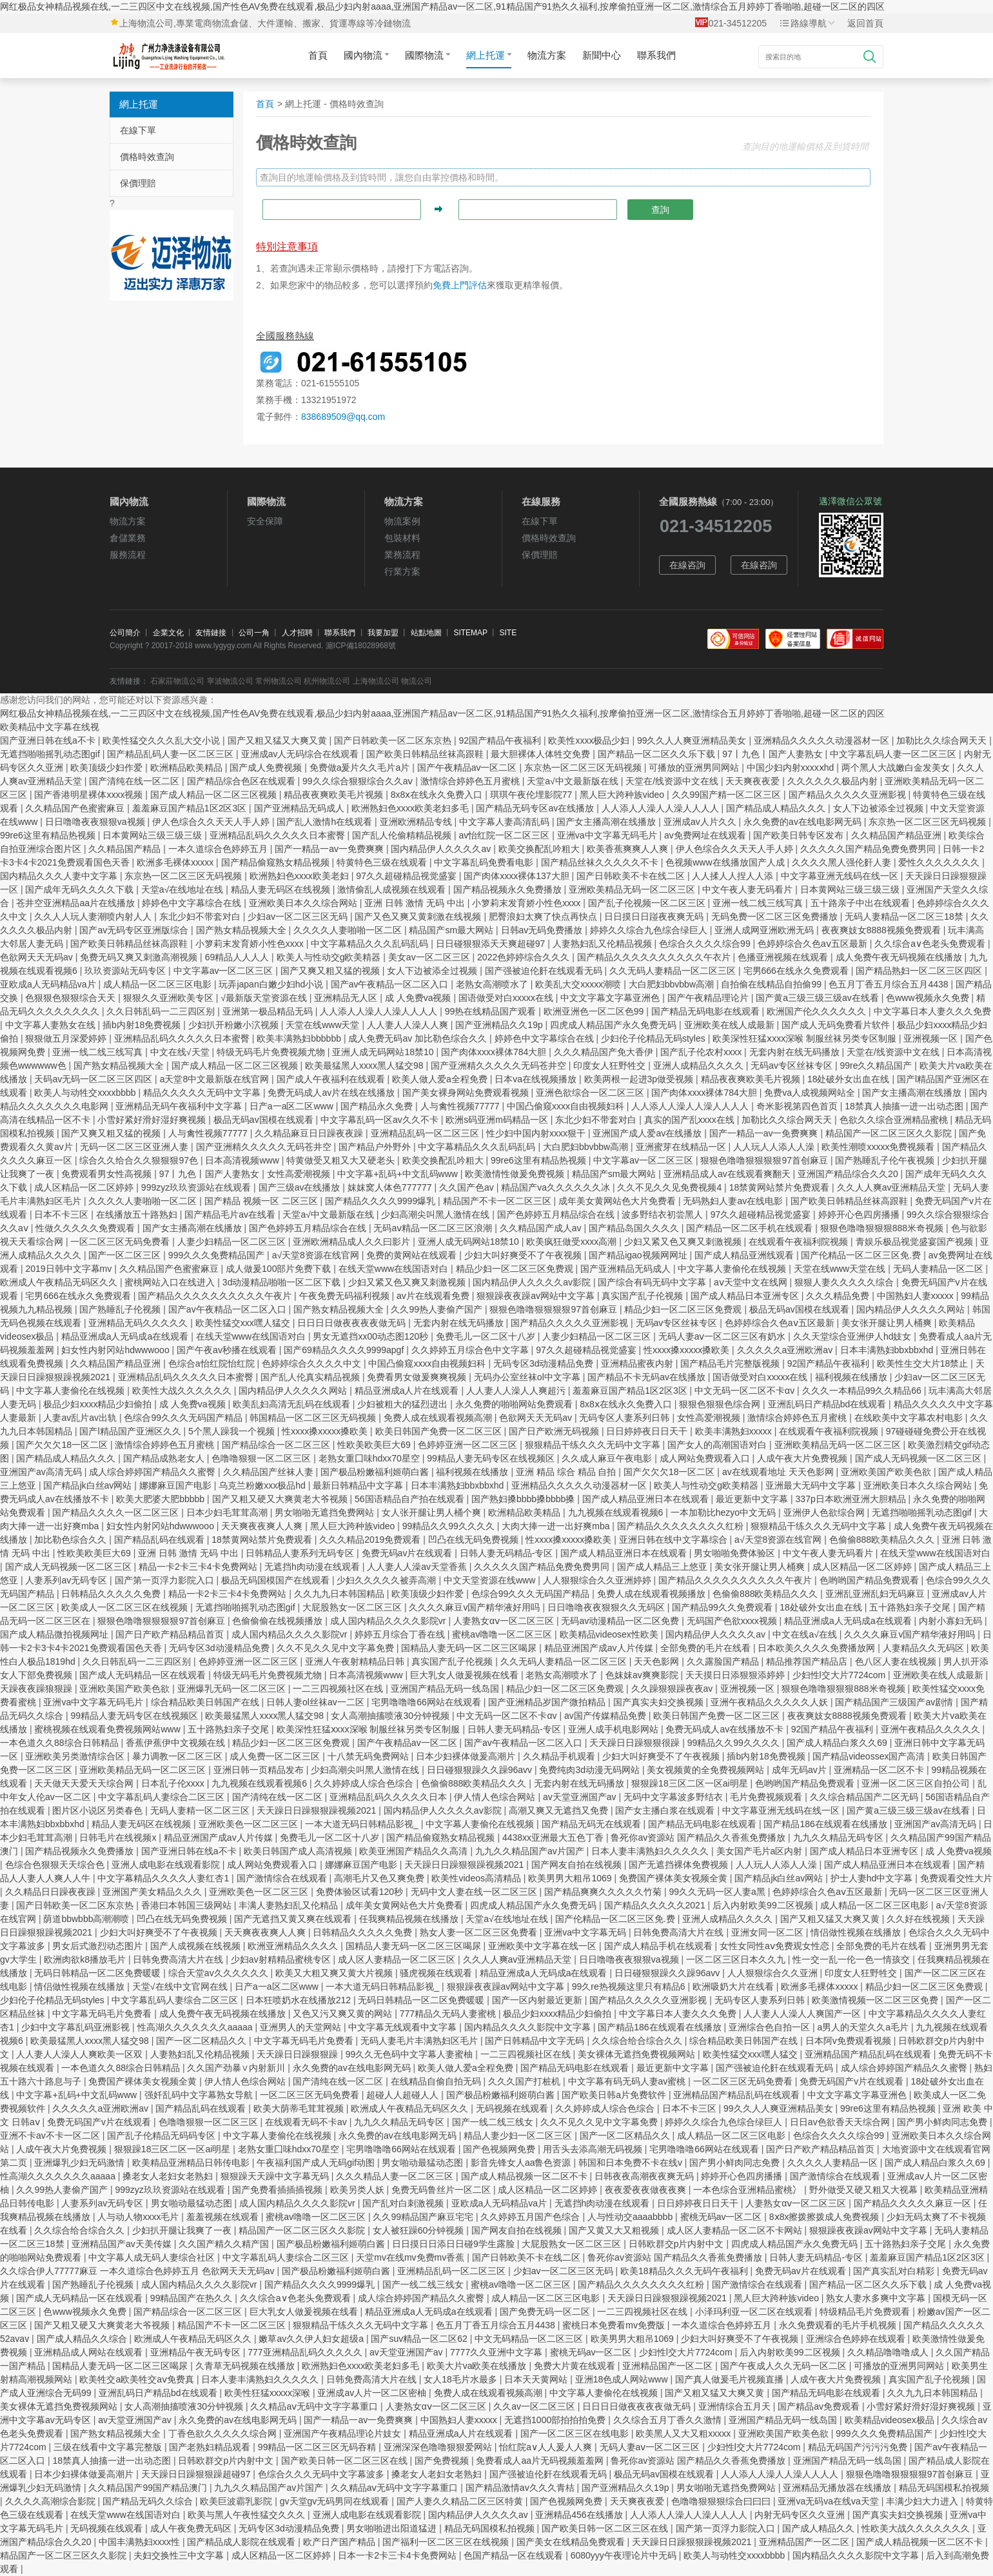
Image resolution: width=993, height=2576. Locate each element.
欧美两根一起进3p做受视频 (640, 1079)
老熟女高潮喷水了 (493, 984)
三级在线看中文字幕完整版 (109, 2447)
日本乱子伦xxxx (174, 1783)
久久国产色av (467, 1187)
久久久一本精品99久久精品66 (863, 1390)
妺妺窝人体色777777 (391, 1187)
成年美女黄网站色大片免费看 (618, 1201)
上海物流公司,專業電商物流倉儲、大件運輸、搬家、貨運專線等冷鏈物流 (265, 23)
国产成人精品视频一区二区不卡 (525, 2176)
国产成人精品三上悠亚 (663, 1566)
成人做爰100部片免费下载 (279, 1268)
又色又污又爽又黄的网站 (344, 2013)
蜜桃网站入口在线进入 (170, 1282)
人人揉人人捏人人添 (734, 876)
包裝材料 (402, 538)
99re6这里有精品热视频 (49, 835)
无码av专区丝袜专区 (793, 1065)
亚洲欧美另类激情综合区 (76, 1756)
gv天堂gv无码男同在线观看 (335, 2501)
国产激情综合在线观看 (283, 1878)
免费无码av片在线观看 (408, 1553)
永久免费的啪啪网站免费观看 (515, 1404)
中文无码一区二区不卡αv (745, 1390)
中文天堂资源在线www (491, 1580)
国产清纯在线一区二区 (135, 781)
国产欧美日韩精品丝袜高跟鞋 (426, 754)
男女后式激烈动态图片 (98, 1946)
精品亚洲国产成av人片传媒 (600, 1648)
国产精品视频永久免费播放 (508, 889)
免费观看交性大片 (956, 1878)
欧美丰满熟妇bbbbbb (300, 1038)
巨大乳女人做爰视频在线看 (465, 1675)
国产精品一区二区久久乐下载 (658, 754)
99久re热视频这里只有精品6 (630, 1986)
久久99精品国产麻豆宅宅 (424, 2217)
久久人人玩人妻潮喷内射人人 (94, 916)
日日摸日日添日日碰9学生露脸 (454, 2244)
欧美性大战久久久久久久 (183, 1390)
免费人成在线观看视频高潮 (439, 1417)
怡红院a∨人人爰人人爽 (547, 2447)
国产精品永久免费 (377, 1106)
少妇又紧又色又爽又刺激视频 (684, 1241)
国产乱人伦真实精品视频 (311, 1377)
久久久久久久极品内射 (833, 781)
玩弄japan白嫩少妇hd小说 (272, 984)
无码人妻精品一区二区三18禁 (905, 916)
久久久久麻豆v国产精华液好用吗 (475, 1607)
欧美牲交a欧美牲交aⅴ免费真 (137, 2379)
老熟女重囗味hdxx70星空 (370, 1458)
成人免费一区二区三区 (276, 1756)
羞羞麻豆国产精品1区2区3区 (190, 808)
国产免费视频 (443, 2460)
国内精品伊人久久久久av (442, 849)
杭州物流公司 (327, 681)
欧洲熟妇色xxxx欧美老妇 (300, 876)
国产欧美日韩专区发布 (799, 835)
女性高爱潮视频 (300, 1174)
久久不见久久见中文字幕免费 (337, 1648)
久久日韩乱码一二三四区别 (161, 1011)
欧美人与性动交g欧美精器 (330, 957)
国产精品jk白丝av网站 (88, 1485)
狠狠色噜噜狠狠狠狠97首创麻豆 (765, 1160)
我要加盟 (383, 632)
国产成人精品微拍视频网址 (55, 1634)
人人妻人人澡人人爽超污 (517, 1390)
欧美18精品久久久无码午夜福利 (685, 2271)
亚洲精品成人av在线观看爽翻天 (728, 1174)
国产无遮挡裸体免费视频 (680, 1864)
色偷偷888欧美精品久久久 (883, 1539)
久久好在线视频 (919, 1919)
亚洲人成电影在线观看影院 (167, 1864)
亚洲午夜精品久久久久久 (932, 1729)
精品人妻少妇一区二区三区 (519, 2135)
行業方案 (402, 571)
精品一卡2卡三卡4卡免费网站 (199, 1566)
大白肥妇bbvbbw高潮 (672, 984)
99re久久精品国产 (877, 1065)
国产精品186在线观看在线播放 (826, 1824)
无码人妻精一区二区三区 (201, 1810)
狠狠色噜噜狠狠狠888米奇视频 (883, 1228)
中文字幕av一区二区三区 (224, 971)
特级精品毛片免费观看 (866, 2311)
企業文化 (168, 632)
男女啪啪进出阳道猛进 (392, 2528)
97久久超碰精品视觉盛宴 (407, 876)
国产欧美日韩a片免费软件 (615, 2095)
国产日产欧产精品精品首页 (170, 1634)
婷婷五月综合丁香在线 (401, 1634)
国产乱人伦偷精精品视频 (403, 835)
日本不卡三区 (62, 1214)
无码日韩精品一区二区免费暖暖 (98, 1973)
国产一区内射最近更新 (538, 2000)
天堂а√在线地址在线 (183, 889)
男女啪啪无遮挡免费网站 (326, 1512)
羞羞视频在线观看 (223, 2217)
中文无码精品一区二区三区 (530, 2338)
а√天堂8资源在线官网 (317, 1255)
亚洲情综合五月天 (735, 2406)
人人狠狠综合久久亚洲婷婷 (598, 1580)
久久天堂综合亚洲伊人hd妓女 (853, 1336)
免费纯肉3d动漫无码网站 (590, 1770)
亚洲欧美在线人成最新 (730, 1025)
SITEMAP (470, 632)
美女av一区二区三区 (430, 957)
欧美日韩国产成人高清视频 (299, 1851)
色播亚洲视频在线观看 (784, 957)
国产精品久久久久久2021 (656, 1905)
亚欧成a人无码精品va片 (49, 984)
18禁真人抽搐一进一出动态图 (905, 1106)
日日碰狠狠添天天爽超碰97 (491, 943)
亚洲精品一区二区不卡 (880, 1770)
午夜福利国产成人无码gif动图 (317, 2162)
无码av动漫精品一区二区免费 (621, 1621)
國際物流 (427, 55)
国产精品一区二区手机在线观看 (750, 1228)
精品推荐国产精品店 (808, 1661)
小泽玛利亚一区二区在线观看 (755, 2311)
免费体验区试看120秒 (361, 1892)
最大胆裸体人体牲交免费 (542, 754)
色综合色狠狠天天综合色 (56, 1864)
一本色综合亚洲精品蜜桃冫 (748, 2190)
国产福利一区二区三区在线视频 (446, 2542)
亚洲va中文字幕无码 (586, 1932)
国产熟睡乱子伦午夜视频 (886, 1160)
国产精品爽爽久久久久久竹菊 (604, 1892)
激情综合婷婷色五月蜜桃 (471, 781)
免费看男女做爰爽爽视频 (418, 1377)
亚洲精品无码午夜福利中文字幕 (179, 1106)
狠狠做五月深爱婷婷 (67, 1038)
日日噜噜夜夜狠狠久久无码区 (607, 1607)
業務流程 (402, 555)
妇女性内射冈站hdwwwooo (116, 1350)
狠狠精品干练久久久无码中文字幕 (594, 1445)
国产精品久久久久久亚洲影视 (849, 794)
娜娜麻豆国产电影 (176, 1485)
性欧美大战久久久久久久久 (916, 2528)
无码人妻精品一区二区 (939, 1268)
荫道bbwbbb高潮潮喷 (87, 1919)
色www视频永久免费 (928, 998)
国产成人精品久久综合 (83, 2338)
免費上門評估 (460, 285)
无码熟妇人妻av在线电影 (734, 1201)
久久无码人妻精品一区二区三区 (673, 971)
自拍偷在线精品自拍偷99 (772, 984)
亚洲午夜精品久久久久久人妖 (771, 1702)
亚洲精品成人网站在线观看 (89, 2352)
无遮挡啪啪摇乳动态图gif (51, 754)
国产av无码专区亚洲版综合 (135, 930)
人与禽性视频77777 (461, 1106)
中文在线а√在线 (805, 1634)
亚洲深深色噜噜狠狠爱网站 (439, 2447)
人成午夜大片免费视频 (803, 1458)
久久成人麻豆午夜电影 (608, 1458)
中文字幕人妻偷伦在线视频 (733, 1268)
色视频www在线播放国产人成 (726, 862)
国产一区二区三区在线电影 (575, 2433)
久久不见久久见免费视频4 (670, 1187)
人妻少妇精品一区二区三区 (232, 1241)
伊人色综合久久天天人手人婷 (212, 822)
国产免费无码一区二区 (546, 2311)
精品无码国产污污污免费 (859, 2447)
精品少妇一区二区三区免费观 (516, 1268)
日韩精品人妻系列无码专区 (301, 1553)
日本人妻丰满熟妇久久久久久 (651, 1851)
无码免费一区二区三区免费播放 (775, 916)
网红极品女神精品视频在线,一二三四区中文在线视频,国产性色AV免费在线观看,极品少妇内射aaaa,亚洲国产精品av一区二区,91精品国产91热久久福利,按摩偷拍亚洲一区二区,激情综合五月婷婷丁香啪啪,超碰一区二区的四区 (442, 6)
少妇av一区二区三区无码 (299, 916)
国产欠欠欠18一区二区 (63, 1445)
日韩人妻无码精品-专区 (508, 1553)
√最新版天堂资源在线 (265, 998)
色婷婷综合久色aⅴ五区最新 (814, 943)
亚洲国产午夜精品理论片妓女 (344, 2433)
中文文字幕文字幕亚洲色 (611, 998)
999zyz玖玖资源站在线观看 (197, 1187)
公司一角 (254, 632)
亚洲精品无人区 (347, 998)
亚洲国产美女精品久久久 (153, 1892)
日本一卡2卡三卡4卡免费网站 (398, 2555)
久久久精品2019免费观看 (371, 1539)
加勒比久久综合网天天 (942, 740)
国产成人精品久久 (819, 2528)
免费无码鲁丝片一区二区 (442, 2190)
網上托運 (488, 55)
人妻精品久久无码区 (925, 1648)
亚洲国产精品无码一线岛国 (446, 1688)
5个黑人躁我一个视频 (232, 1431)
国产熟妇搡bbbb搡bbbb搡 (524, 1499)
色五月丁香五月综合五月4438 (889, 984)
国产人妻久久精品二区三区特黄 (461, 2501)
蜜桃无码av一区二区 (722, 2217)
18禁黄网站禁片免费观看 (780, 1187)
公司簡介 (125, 632)
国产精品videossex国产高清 (869, 1756)
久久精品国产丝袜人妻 (269, 1472)
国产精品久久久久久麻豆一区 (914, 2203)
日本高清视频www (243, 1160)
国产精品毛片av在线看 (231, 1214)
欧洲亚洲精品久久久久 (294, 1946)
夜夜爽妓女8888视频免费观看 (882, 930)
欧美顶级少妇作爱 (107, 767)
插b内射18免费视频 (143, 1025)
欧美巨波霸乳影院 (237, 2501)
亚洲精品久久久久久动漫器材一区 (823, 740)
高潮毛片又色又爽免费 (380, 1878)
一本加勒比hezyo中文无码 (724, 1512)
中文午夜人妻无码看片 (748, 889)
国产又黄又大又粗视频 (615, 2230)
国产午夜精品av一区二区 (468, 767)
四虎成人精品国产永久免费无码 (614, 1025)
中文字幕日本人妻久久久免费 (932, 1011)
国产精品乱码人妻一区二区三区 (171, 754)
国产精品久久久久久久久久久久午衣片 (655, 957)
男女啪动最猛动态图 (424, 2162)
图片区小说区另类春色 (98, 1810)
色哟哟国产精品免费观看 (870, 1580)
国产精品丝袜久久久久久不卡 (601, 862)
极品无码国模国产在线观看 (276, 1580)
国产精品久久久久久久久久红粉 (681, 1526)
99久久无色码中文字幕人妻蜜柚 (410, 2054)
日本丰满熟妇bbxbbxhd (888, 1350)
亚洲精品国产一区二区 (668, 2366)
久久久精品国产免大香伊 (605, 1052)
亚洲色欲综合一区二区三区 (591, 1092)
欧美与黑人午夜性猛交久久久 (248, 2515)
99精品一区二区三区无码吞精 (318, 2447)
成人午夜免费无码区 (192, 2528)
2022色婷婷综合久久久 (524, 957)
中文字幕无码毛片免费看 (103, 2013)
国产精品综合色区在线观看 (242, 781)
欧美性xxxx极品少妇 (590, 740)
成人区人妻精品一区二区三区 (398, 1959)
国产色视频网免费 (500, 2149)
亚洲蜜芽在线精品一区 (682, 1147)
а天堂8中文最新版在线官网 (215, 1079)
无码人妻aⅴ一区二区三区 (651, 2447)
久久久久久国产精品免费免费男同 (869, 849)
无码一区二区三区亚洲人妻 (135, 1147)
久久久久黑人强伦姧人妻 (843, 862)
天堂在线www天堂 (324, 1025)
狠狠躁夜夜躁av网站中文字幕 (537, 1296)
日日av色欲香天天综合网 (841, 2122)
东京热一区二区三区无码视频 (584, 767)
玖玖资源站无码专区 (126, 971)
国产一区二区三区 (125, 1255)
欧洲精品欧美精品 (187, 767)
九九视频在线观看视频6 (617, 1512)
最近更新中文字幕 (753, 1499)
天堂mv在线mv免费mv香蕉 (411, 2257)
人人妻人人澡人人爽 (409, 1025)
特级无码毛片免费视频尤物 (272, 1052)
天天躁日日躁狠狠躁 (298, 2054)
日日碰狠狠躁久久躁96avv (481, 1770)
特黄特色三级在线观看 (383, 862)
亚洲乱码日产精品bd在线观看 (828, 1404)
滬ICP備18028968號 (361, 645)
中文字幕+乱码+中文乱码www (398, 1174)
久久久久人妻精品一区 (833, 2162)
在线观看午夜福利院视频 (799, 1241)
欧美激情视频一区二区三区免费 (876, 2000)
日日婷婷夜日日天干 (648, 1431)
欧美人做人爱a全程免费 (441, 1079)
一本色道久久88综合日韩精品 (60, 1743)
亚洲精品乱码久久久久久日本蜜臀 (279, 835)
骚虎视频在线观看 (437, 1973)
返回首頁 (865, 23)
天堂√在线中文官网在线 (181, 1986)
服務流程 (128, 555)
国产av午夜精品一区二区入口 (391, 984)
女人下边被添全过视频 (879, 808)
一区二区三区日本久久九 (737, 1959)
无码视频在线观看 (513, 2108)
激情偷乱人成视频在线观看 (392, 889)
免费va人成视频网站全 (811, 1092)
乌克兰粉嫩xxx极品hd (263, 1485)
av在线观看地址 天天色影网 (779, 1472)
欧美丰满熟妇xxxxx (734, 1431)
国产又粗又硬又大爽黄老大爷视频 (281, 1499)
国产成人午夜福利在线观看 (332, 1079)
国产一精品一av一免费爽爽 (330, 849)
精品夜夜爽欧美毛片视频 (335, 794)
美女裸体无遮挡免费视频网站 (638, 2054)
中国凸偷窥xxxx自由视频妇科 (567, 1106)
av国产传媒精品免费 (606, 1715)
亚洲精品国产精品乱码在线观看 (869, 2054)
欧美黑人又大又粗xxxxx (684, 2433)
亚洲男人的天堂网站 (302, 2027)
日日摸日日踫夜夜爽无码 (655, 916)
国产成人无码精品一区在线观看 (143, 1675)
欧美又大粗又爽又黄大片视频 (335, 1973)
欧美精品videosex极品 (891, 2420)
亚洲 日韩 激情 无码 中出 (415, 903)
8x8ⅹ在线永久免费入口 (438, 794)
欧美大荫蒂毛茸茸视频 (299, 2108)
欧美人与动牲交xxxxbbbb (86, 1092)
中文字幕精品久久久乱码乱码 (371, 943)
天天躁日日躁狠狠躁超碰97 (197, 2474)
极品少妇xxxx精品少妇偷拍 (98, 1404)
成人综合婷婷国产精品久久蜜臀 (153, 1472)
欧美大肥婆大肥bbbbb (161, 1499)
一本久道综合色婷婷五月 (219, 849)
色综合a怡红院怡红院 (212, 1363)
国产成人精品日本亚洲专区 (746, 1296)
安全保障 (265, 521)
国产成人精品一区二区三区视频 (214, 794)
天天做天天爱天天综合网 (85, 1783)
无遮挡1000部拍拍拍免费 (556, 2420)
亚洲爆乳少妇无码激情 (80, 2162)
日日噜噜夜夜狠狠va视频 (96, 822)
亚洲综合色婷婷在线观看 (857, 2338)
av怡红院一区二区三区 (506, 835)
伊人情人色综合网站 (496, 1797)
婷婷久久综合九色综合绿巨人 (650, 930)
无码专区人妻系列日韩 (625, 1417)
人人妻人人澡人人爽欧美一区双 (80, 2054)
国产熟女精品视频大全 (242, 930)
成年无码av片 (800, 1770)
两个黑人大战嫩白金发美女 (896, 767)
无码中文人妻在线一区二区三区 (475, 1892)
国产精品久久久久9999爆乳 (381, 1201)
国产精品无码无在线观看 (593, 1824)
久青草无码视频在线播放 (246, 2366)
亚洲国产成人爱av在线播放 (648, 1133)
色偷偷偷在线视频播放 (278, 1621)
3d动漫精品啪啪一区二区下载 (282, 1282)
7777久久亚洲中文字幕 (497, 2352)
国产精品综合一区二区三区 (277, 1445)
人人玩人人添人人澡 (775, 1147)
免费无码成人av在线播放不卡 (725, 1729)
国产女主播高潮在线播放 (607, 822)
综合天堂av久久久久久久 (219, 1973)
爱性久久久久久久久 (940, 862)
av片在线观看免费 (434, 1296)
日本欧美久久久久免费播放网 (818, 1648)
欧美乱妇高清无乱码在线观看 (293, 1404)
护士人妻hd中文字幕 (873, 1878)
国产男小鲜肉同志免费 (943, 2122)
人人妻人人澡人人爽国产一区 (803, 2013)
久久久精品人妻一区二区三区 (396, 2176)
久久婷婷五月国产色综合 (531, 2217)
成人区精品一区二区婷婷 (85, 1187)
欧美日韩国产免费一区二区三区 (439, 1431)
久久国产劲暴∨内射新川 (237, 2068)
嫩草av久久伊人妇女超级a (312, 2338)
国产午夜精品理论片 (709, 998)
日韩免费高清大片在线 (679, 1932)
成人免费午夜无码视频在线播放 (900, 957)
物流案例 (402, 521)
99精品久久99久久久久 (449, 1526)
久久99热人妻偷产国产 (437, 1309)
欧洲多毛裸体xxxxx (176, 862)
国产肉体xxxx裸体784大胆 (495, 1052)
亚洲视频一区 (931, 1038)
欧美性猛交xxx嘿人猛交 (244, 1323)
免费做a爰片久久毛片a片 (361, 767)
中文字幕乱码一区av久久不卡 (380, 1120)
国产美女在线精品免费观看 (571, 2542)
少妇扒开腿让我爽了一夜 (183, 2230)
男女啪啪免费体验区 (736, 1553)
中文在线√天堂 (181, 1052)
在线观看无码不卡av (307, 2122)
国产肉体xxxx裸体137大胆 (517, 876)
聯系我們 (656, 55)
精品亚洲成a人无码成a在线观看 (126, 1336)
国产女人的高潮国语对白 (718, 1445)
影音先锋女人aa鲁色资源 (522, 2162)
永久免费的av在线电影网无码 (803, 822)
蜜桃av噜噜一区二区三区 (503, 1634)
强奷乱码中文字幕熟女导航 (199, 2095)
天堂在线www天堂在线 (841, 1268)
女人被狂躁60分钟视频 (419, 2230)
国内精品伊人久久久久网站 (911, 1309)
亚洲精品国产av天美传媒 (123, 2244)
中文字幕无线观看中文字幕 (403, 2027)
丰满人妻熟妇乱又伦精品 (289, 1905)
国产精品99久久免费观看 (723, 1607)
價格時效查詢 (147, 157)
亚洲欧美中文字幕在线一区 (543, 1946)
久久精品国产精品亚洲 (897, 835)
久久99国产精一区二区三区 (727, 794)
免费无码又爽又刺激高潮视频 (140, 957)
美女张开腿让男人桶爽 (887, 1323)
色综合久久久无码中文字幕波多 (322, 2474)
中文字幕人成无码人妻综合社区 (152, 2257)
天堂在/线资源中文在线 (673, 781)
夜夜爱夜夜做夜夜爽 (647, 2190)
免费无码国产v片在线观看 (853, 2081)
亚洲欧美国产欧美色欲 (887, 1472)
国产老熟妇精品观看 (211, 2447)
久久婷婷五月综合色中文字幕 (471, 1350)
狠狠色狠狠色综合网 (721, 1404)
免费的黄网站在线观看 (412, 1255)
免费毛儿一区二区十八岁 (487, 1336)
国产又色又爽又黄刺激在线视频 (419, 916)
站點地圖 (426, 632)
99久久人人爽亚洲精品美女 (693, 740)
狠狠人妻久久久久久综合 (845, 1282)
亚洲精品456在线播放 (580, 2515)
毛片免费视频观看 (767, 1797)
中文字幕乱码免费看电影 (485, 862)
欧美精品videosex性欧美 (610, 1634)
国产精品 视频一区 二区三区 (262, 1201)
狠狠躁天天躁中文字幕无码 (276, 2176)
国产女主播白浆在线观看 (666, 1810)
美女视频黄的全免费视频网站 (707, 1770)
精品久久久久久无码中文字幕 (203, 1092)
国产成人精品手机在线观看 (659, 1946)
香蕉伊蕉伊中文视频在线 (177, 1743)
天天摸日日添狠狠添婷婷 (736, 1675)
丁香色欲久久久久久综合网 (223, 2433)
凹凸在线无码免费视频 (474, 1539)
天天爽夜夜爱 (753, 781)
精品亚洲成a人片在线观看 (408, 1390)
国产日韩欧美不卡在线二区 (631, 876)
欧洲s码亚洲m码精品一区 (498, 1120)
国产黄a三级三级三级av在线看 (818, 998)
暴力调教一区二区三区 (178, 1756)
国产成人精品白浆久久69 (838, 1743)
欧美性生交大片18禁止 (923, 1363)
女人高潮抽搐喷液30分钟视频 (391, 1715)
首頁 (318, 55)
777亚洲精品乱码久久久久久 (306, 2352)
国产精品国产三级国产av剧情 (895, 1702)
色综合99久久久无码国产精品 (184, 1417)
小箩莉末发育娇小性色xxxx (527, 903)
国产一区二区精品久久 (202, 2041)
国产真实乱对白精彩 (895, 2271)
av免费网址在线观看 (706, 835)
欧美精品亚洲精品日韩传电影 (192, 2162)
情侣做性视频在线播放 (857, 1932)
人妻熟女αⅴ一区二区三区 (504, 1621)
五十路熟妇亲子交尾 (911, 1607)
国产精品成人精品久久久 (777, 808)
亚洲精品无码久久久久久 (139, 1323)
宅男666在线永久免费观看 (797, 971)
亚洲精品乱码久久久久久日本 (389, 1797)
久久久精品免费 (839, 1296)
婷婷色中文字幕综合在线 (193, 903)
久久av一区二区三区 (535, 2406)
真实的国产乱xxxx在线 (690, 1120)
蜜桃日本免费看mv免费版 (614, 2325)
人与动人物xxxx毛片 (139, 2217)
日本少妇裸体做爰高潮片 (467, 1756)
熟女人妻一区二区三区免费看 (480, 1932)
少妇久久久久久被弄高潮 (387, 1580)
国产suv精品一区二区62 (420, 2338)
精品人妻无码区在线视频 (282, 889)
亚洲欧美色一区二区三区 (249, 1824)
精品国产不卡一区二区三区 (498, 1201)
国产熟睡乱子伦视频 (121, 1309)
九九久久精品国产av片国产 (531, 1851)
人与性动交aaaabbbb (631, 2217)
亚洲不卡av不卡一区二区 (51, 2135)
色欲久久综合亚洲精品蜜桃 (895, 1120)
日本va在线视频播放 (537, 1079)
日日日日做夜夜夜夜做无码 (352, 1323)
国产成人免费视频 (267, 767)
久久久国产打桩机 (525, 2081)
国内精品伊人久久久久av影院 (533, 1282)
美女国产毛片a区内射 (760, 1851)
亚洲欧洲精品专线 (417, 822)
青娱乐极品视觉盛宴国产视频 (916, 1241)
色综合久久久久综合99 (705, 943)
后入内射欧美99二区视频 (764, 1905)
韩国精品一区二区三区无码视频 (314, 1417)
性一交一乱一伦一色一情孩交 (852, 1959)
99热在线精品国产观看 (491, 1011)
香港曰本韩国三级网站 (187, 1905)
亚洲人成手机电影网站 (614, 1729)
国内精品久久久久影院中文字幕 (528, 2027)
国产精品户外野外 (376, 1147)
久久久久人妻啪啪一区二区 (348, 930)
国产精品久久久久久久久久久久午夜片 (216, 1296)
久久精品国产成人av (542, 1228)
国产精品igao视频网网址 (639, 1255)
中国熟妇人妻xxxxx (916, 1296)
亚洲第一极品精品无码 (268, 1011)
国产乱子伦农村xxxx (702, 1052)
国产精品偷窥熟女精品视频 (276, 862)
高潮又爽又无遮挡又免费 (560, 1810)
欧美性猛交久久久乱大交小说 (162, 740)
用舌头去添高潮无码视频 (594, 2149)
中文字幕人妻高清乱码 (505, 822)
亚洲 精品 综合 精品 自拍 (567, 1472)
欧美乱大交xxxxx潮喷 (579, 984)
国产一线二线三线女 (494, 2122)
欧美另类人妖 (358, 2190)
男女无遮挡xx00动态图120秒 (372, 1336)
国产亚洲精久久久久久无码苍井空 (500, 1065)
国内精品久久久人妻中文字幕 (60, 876)
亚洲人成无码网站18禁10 (384, 1052)
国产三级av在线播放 (301, 1187)
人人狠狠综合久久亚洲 (773, 1973)
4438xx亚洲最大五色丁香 (554, 1837)
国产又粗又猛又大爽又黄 (278, 740)
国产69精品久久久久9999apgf (345, 1350)
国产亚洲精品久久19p (500, 1025)
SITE (508, 632)
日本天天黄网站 (537, 2379)
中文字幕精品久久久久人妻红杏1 (164, 1878)
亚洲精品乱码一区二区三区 (426, 1133)
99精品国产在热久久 (192, 2298)
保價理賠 (138, 183)
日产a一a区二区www (293, 1106)
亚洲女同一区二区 (768, 1932)
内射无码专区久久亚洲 (800, 2515)
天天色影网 (658, 1661)
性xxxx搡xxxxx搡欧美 (688, 1350)
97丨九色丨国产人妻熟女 (773, 754)
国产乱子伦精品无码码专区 (162, 2135)
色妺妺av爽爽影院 (643, 1675)
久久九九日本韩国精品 (340, 1594)
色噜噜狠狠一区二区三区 (262, 1458)
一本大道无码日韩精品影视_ (363, 1824)
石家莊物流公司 (177, 681)
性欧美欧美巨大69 (375, 1445)
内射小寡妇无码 (952, 1621)
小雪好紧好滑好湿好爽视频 (152, 1120)
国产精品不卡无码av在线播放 (647, 1377)
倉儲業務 (128, 538)
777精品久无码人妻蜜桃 (449, 2013)
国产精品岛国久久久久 (635, 1228)
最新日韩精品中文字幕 (359, 1485)
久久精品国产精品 (125, 849)
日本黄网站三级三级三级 (153, 835)
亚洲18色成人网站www (623, 2379)
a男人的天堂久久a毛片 (863, 2027)
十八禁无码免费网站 (369, 1756)
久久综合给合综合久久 (638, 2041)
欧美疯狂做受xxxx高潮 (572, 1241)
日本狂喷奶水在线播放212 (299, 2000)
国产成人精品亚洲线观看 (745, 1255)
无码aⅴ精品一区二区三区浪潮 (434, 1228)
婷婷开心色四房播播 (860, 1214)
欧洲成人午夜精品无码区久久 (60, 1282)
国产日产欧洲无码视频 (555, 1431)
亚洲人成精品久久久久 (699, 1065)
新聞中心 (601, 55)
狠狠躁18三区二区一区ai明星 (690, 1783)
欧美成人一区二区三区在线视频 (125, 1607)
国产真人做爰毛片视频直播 (730, 2379)
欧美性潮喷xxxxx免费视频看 (879, 1147)
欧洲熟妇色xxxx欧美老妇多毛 (411, 808)
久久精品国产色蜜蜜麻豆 (76, 808)
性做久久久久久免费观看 (86, 1228)
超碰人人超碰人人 (403, 2095)
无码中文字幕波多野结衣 (674, 1797)
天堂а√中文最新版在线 (573, 781)
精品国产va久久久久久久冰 (557, 1187)
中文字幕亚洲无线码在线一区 (841, 876)
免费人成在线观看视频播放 (652, 1594)
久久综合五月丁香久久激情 (668, 2420)
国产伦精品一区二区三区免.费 (862, 1255)
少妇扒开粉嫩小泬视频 (234, 1025)
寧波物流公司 (230, 681)
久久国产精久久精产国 (225, 2244)
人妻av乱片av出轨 (81, 1417)
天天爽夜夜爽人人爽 (263, 1526)
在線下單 (138, 130)
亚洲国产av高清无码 (42, 1472)
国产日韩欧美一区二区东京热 (394, 740)
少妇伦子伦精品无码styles (654, 1038)
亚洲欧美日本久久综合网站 (304, 903)
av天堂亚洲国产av (580, 1797)
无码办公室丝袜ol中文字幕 (528, 1377)
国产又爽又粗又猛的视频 (331, 971)
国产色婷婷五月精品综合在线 (557, 1214)
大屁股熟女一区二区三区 (353, 1607)
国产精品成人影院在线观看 (242, 2542)
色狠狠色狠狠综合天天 (71, 998)
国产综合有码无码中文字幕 (653, 1282)
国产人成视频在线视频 (196, 1946)
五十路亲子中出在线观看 (861, 903)
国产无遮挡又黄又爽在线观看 (294, 1919)
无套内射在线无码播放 (795, 1052)
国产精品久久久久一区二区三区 (116, 1512)
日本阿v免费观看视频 (849, 2041)
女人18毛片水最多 (461, 2379)
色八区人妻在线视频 (897, 1661)
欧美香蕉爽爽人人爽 (629, 849)
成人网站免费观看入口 (706, 1458)
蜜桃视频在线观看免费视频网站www (108, 1729)
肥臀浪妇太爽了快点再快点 (544, 916)
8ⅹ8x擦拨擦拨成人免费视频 (825, 2217)
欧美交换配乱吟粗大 (540, 849)
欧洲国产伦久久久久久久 (818, 1011)
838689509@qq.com (343, 416)
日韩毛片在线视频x (119, 1837)
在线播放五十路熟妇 (138, 1214)
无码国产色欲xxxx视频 (733, 1621)
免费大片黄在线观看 (576, 2366)
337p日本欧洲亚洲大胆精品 (852, 1499)
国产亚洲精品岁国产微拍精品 (548, 1702)
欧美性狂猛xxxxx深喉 (268, 2393)
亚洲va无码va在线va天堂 (829, 2501)
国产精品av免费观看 (820, 2406)
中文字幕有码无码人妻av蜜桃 (628, 2081)
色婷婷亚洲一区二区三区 (469, 1445)
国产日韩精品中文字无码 (536, 2041)
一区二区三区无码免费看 (121, 1241)
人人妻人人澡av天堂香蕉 (418, 1566)
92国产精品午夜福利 (500, 740)
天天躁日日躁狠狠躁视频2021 (318, 1810)
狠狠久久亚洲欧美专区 (169, 998)
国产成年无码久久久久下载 (80, 889)
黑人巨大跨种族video (623, 794)
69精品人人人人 (238, 957)
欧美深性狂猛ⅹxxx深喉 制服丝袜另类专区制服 (806, 1038)
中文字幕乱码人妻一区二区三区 (894, 754)
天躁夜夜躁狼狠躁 (37, 1688)
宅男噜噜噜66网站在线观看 (427, 1702)
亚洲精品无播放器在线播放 (838, 2487)
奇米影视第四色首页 (798, 1106)
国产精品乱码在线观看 (160, 1539)
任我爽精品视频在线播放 (410, 1919)
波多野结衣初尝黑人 (663, 1214)
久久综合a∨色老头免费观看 (931, 943)
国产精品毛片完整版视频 (731, 1363)
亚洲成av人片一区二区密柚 (373, 2393)
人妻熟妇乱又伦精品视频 (603, 943)
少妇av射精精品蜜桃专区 (282, 1959)
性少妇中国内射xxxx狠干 (537, 1133)
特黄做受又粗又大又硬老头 (341, 1160)
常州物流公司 (278, 681)
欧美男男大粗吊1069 (571, 1878)
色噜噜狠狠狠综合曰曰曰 (722, 2501)
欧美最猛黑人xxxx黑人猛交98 (365, 1065)
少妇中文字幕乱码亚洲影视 (76, 2027)
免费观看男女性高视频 (107, 1174)
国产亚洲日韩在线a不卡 (49, 740)
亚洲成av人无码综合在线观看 (301, 754)
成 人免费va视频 (419, 998)
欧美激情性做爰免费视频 (516, 1174)
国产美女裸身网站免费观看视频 (466, 1092)
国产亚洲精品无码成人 (300, 808)
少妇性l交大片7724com (840, 1675)
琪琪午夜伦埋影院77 (532, 794)
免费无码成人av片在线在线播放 (332, 1092)
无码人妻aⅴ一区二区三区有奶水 (723, 1336)
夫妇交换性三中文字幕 (179, 2555)
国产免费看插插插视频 (278, 2190)
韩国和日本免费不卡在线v (631, 2162)
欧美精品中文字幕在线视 (49, 727)
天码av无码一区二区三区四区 (94, 1079)
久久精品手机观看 (560, 1756)
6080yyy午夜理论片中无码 (625, 2555)
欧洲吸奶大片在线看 (734, 1986)
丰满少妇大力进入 (923, 2501)
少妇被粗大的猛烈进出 (403, 1404)
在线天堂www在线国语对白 (395, 1268)
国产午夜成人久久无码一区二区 (784, 2366)
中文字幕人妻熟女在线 (51, 1025)
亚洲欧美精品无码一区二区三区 (633, 889)
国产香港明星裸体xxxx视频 (89, 794)
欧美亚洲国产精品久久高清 (414, 1851)
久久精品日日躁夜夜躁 (51, 1892)
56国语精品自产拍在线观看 (410, 1499)
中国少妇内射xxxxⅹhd (791, 767)
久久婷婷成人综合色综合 (365, 1783)
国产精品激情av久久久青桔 (521, 2487)
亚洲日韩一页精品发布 (259, 1770)
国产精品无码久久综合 (149, 2501)
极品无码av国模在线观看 (264, 1120)
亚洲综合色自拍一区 (770, 2027)
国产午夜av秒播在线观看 (228, 1350)
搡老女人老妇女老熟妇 (169, 2176)
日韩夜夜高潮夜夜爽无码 (645, 2176)
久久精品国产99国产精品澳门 (148, 2487)
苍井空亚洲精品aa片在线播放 (76, 903)
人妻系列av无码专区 (67, 1580)
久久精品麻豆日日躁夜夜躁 (310, 1133)
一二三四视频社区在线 (339, 1688)
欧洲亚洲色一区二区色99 (595, 1011)
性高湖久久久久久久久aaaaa (196, 2027)
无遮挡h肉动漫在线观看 (313, 1566)
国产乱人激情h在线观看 (326, 822)
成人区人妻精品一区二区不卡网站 (736, 2230)
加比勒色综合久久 (71, 1539)
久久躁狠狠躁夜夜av (673, 1688)
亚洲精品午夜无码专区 (196, 2352)
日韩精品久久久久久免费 (112, 1594)
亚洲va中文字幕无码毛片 (608, 835)
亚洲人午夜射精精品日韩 (356, 1661)
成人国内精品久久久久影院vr (389, 1621)
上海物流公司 (376, 681)
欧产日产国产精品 (340, 2542)
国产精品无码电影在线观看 (706, 1011)
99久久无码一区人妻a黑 (718, 1892)
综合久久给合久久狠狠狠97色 (139, 1160)
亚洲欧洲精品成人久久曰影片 (353, 1241)
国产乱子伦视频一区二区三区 (648, 903)
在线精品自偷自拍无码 (437, 2081)
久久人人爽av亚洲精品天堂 (893, 1187)
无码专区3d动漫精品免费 (544, 1363)
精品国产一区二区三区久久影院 (889, 1133)
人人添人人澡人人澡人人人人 (662, 808)
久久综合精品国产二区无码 (865, 1797)
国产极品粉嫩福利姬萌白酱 (375, 1472)
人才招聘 (297, 632)
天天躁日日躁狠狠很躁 (635, 1743)
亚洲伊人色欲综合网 (825, 1512)
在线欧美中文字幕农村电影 (909, 1417)
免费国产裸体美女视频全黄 (674, 1878)
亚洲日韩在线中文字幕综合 (674, 1539)
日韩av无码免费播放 (543, 930)
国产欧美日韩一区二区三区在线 (345, 2460)
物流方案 (546, 55)
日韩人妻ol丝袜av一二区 (316, 1702)
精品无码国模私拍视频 (944, 2487)
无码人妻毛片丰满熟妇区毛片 (420, 2041)
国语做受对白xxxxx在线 (507, 998)
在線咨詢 (687, 565)
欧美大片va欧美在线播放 (478, 2366)
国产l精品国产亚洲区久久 (131, 1431)
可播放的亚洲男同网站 (695, 767)
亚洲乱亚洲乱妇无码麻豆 (876, 1594)
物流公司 (416, 681)
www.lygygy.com (223, 645)
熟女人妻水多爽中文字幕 (877, 2298)
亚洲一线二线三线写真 (759, 903)
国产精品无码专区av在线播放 (536, 808)
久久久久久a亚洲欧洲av (786, 1350)
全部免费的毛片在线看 (706, 1648)
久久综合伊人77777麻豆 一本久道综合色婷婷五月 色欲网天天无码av (138, 2271)
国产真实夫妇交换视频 (659, 1702)
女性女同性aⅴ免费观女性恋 (776, 1946)
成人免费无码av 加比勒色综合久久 (418, 1038)
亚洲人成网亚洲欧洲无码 (765, 930)
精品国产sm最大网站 (452, 930)
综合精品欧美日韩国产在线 (206, 1702)
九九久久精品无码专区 (839, 1837)
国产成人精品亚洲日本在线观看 (646, 1499)
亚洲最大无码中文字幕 (811, 1485)
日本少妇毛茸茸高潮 (228, 1512)
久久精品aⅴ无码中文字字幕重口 (315, 2406)
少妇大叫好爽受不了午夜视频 (524, 1255)
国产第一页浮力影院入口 (166, 1580)
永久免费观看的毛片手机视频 (839, 2325)
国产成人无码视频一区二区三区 (919, 1458)
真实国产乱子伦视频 (643, 1296)
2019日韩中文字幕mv (69, 1268)
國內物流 (366, 55)
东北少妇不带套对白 (201, 916)
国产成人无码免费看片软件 (837, 1025)
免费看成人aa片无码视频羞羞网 (540, 2460)
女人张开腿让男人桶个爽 (433, 1512)
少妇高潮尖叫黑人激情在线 (436, 1214)
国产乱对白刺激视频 (404, 2203)
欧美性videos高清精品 (477, 1878)
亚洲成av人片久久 (701, 822)
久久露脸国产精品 (724, 1661)
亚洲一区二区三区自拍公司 (916, 1783)
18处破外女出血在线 (849, 1079)
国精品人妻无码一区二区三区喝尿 (470, 1648)
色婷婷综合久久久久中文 (313, 1363)
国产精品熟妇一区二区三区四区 (920, 971)
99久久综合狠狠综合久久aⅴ (358, 781)
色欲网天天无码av (37, 957)
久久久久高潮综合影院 (51, 2501)
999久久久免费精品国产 (217, 1255)
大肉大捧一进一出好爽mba (557, 1526)
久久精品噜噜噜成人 (889, 2352)
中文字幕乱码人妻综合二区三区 (162, 1797)
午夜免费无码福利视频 (345, 1296)
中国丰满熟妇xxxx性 (140, 2542)
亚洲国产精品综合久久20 (849, 1174)
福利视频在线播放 (852, 1377)
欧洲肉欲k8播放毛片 (86, 1959)
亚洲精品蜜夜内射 (638, 1363)
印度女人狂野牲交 (610, 1065)
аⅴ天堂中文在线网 (752, 1282)
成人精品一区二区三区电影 (158, 984)
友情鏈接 (210, 632)
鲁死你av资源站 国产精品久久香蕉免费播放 (699, 1837)
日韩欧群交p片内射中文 (678, 2244)
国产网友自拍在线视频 (577, 1864)
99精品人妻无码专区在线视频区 (491, 1458)
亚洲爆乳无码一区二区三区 (232, 1688)
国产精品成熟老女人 (165, 1458)
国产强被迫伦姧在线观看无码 (545, 971)
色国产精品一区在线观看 (514, 2555)
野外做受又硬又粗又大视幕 (864, 2190)
